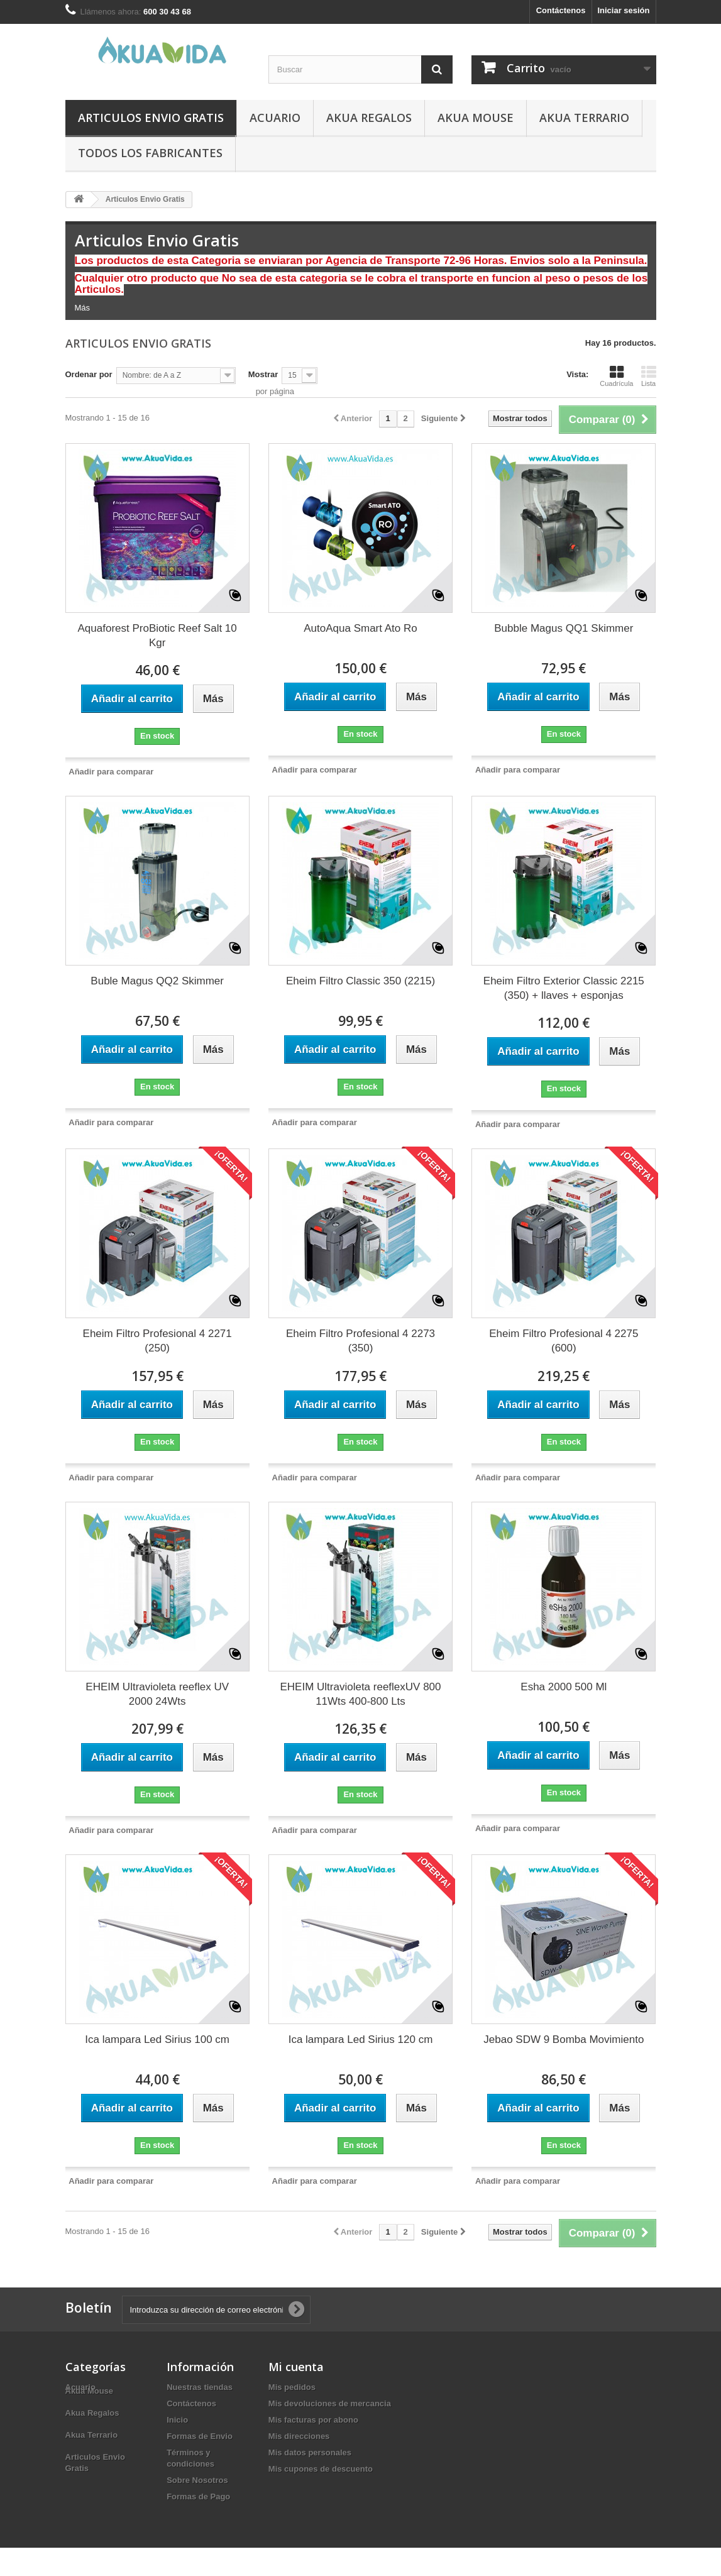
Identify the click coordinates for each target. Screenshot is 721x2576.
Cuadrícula (616, 376)
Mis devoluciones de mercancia (329, 2403)
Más (83, 307)
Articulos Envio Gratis (151, 117)
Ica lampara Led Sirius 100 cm (157, 2039)
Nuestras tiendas (200, 2387)
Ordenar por (89, 374)
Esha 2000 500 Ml (563, 1687)
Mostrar (263, 374)
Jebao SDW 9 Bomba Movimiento (563, 2039)
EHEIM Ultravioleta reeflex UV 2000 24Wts (157, 1694)
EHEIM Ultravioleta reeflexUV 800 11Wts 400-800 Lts (360, 1694)
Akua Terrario (584, 117)
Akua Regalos (369, 117)
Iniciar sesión (623, 10)
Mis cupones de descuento (320, 2469)
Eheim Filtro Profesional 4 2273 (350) (360, 1341)
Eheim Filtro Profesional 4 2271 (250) (157, 1341)
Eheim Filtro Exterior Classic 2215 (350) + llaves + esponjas (563, 988)
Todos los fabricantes (150, 152)
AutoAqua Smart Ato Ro (360, 628)
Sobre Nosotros (197, 2480)
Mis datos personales (309, 2452)
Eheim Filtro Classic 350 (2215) (360, 981)
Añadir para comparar (111, 771)
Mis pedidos (292, 2387)
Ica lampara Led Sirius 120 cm (361, 2039)
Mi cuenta (296, 2366)
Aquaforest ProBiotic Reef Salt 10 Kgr (157, 635)
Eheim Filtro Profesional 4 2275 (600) (563, 1341)
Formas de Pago (198, 2496)
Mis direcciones (299, 2436)
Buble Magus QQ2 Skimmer (157, 981)
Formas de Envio (200, 2436)
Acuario (275, 117)
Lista (648, 376)
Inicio (177, 2420)
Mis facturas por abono (313, 2420)
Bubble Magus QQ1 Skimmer (563, 628)
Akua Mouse (476, 117)
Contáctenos (561, 10)
